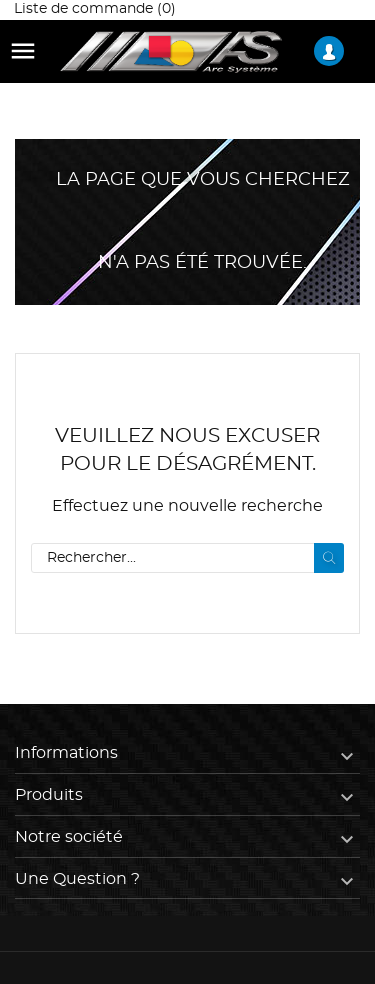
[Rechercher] (187, 558)
